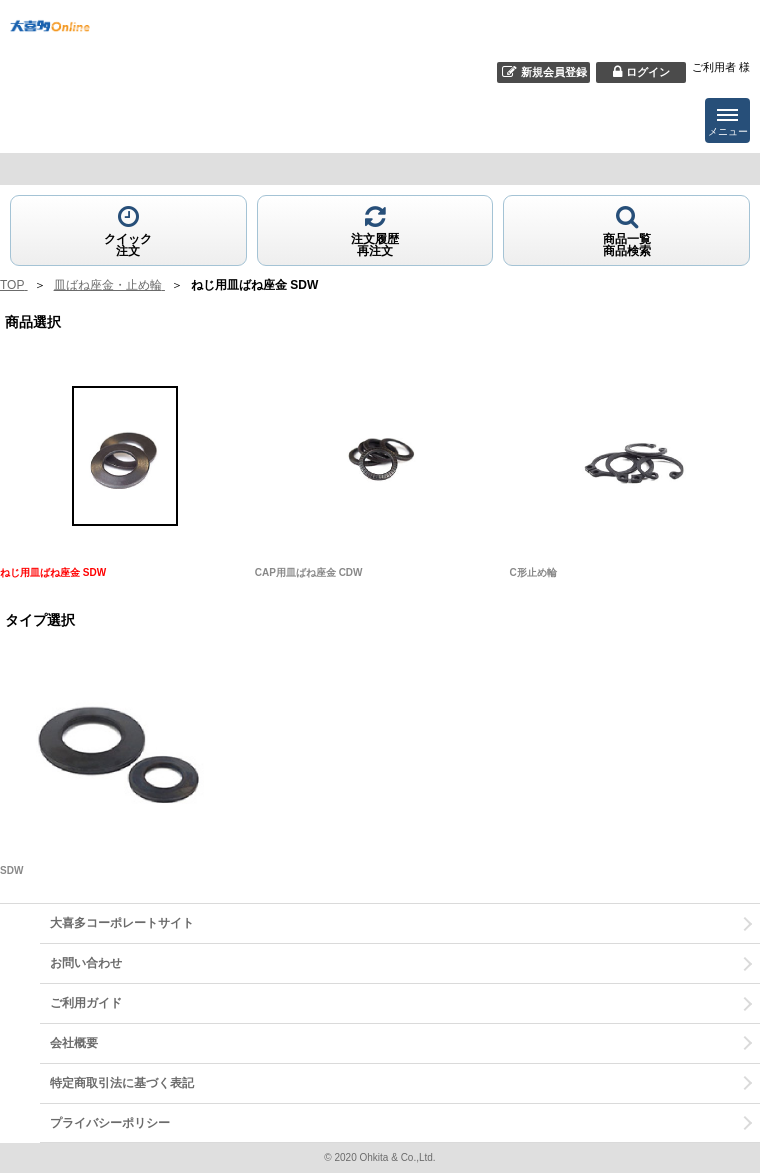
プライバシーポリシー (110, 1123)
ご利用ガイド (86, 1003)
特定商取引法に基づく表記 (122, 1083)
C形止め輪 (533, 572)
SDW (11, 870)
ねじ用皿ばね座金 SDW (53, 572)
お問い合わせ (86, 963)
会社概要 (74, 1043)
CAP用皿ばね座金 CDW (309, 572)
